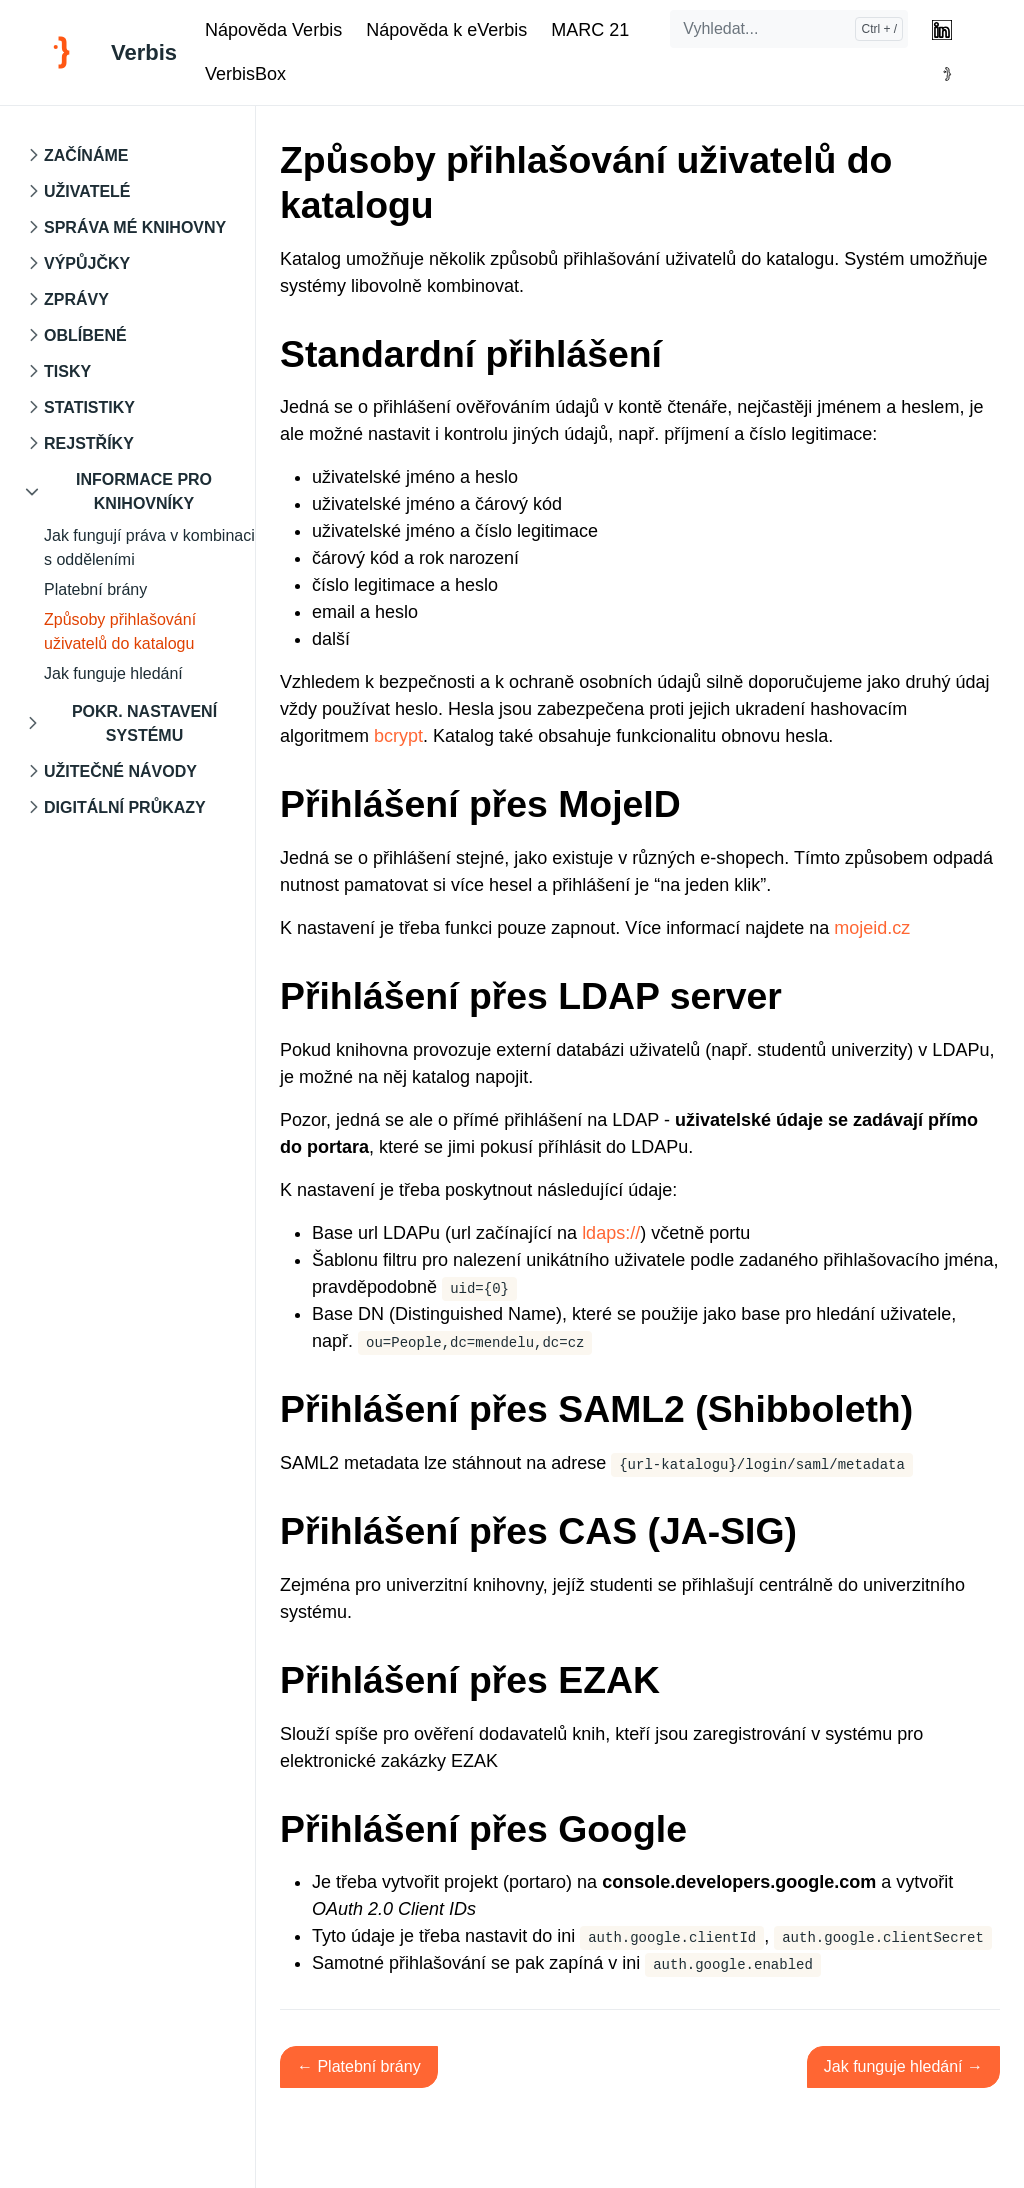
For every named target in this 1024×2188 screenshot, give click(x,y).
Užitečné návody (120, 771)
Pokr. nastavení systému (144, 723)
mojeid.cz (872, 928)
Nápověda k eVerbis (446, 30)
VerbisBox (245, 74)
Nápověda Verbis (273, 30)
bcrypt (398, 736)
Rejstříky (89, 443)
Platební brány (95, 589)
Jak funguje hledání (113, 673)
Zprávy (76, 299)
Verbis (144, 52)
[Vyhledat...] (789, 29)
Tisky (67, 371)
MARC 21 (590, 30)
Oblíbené (85, 335)
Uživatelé (87, 191)
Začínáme (86, 155)
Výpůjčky (87, 263)
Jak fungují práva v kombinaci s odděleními (149, 547)
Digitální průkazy (125, 807)
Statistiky (89, 407)
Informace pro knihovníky (144, 491)
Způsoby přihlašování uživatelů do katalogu (120, 631)
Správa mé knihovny (135, 227)
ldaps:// (611, 1233)
